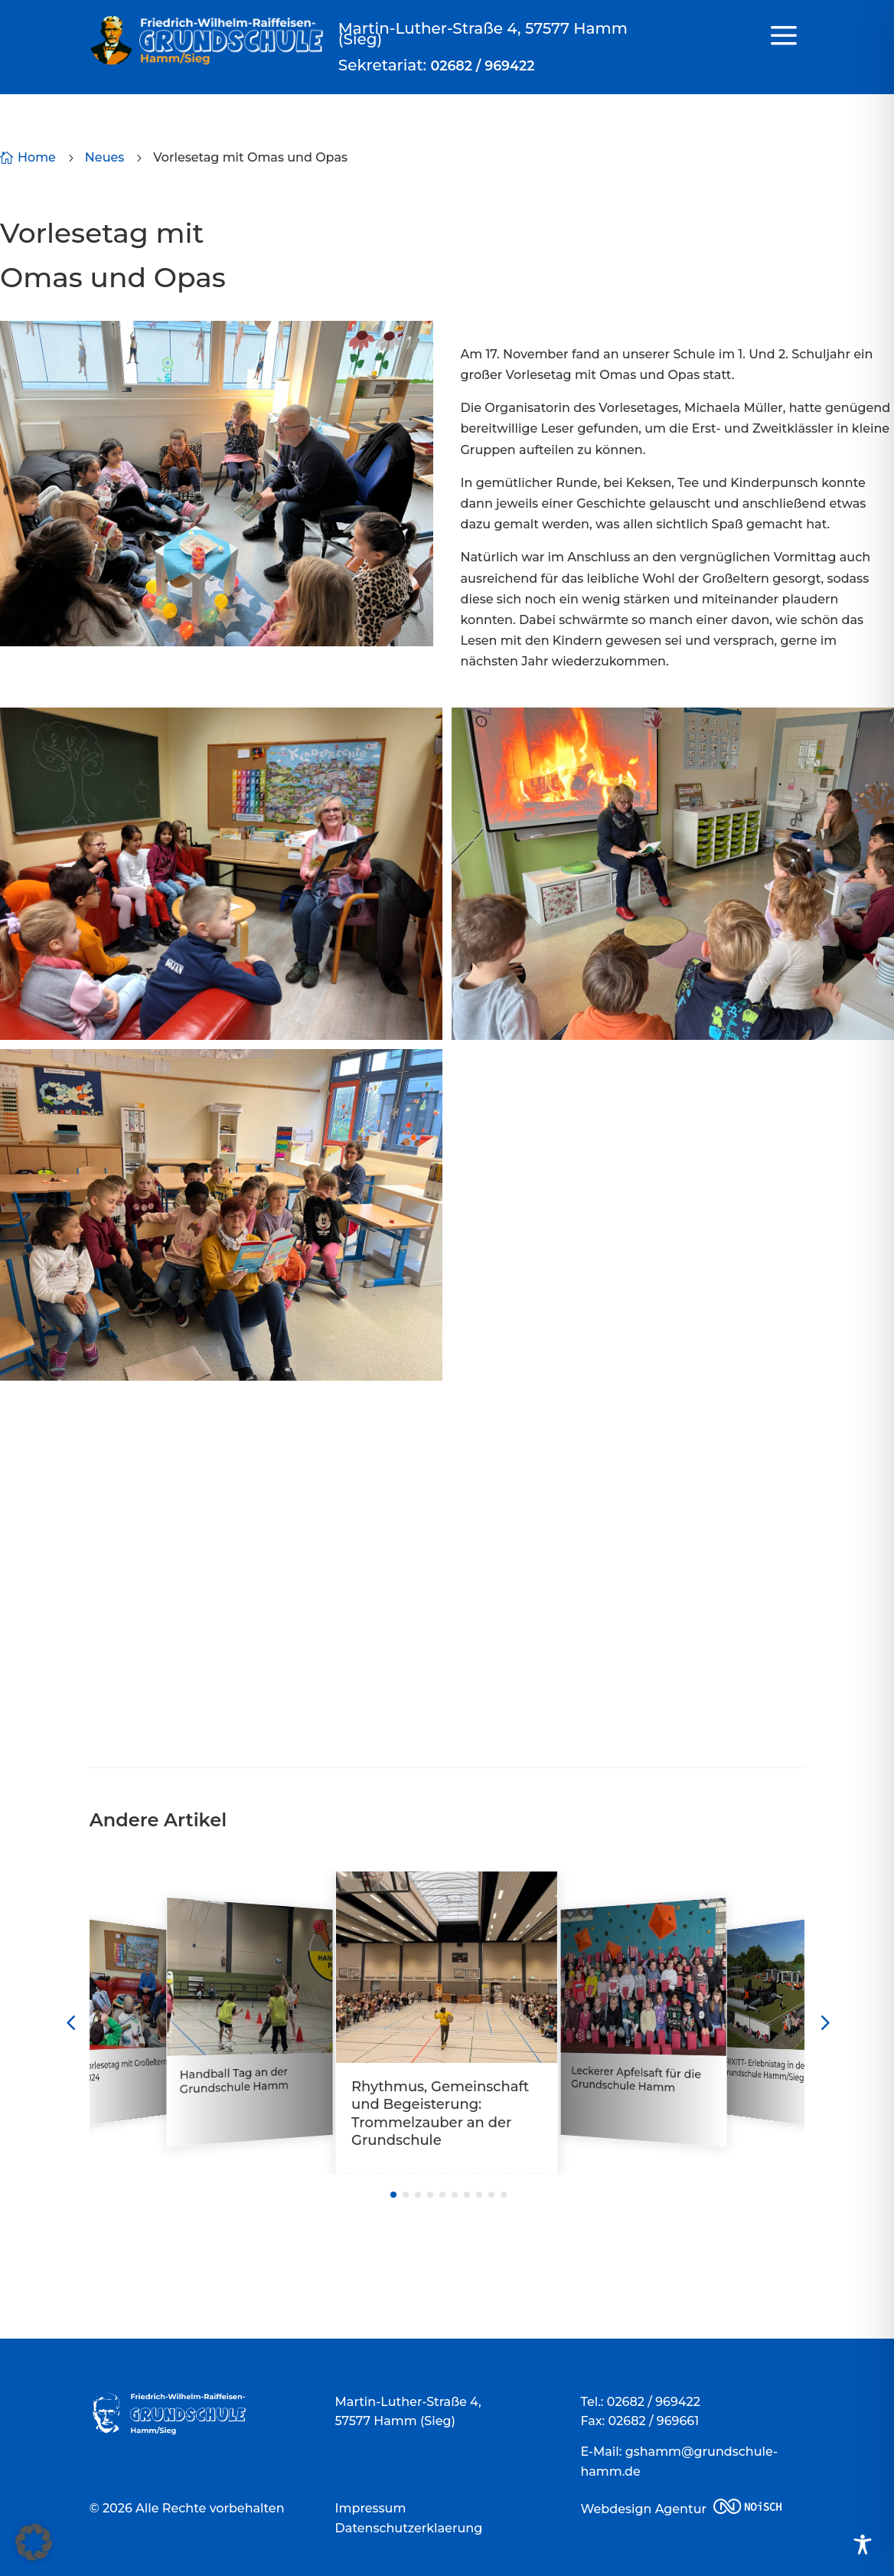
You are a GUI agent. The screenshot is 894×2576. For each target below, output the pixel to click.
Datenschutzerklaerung (409, 2528)
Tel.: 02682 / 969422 (640, 2402)
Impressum (370, 2508)
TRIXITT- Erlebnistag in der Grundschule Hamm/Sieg (765, 2070)
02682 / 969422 (482, 65)
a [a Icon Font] (783, 36)
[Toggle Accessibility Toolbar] (863, 2545)
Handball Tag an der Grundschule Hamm (234, 2081)
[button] (33, 2542)
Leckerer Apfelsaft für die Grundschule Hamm (637, 2079)
